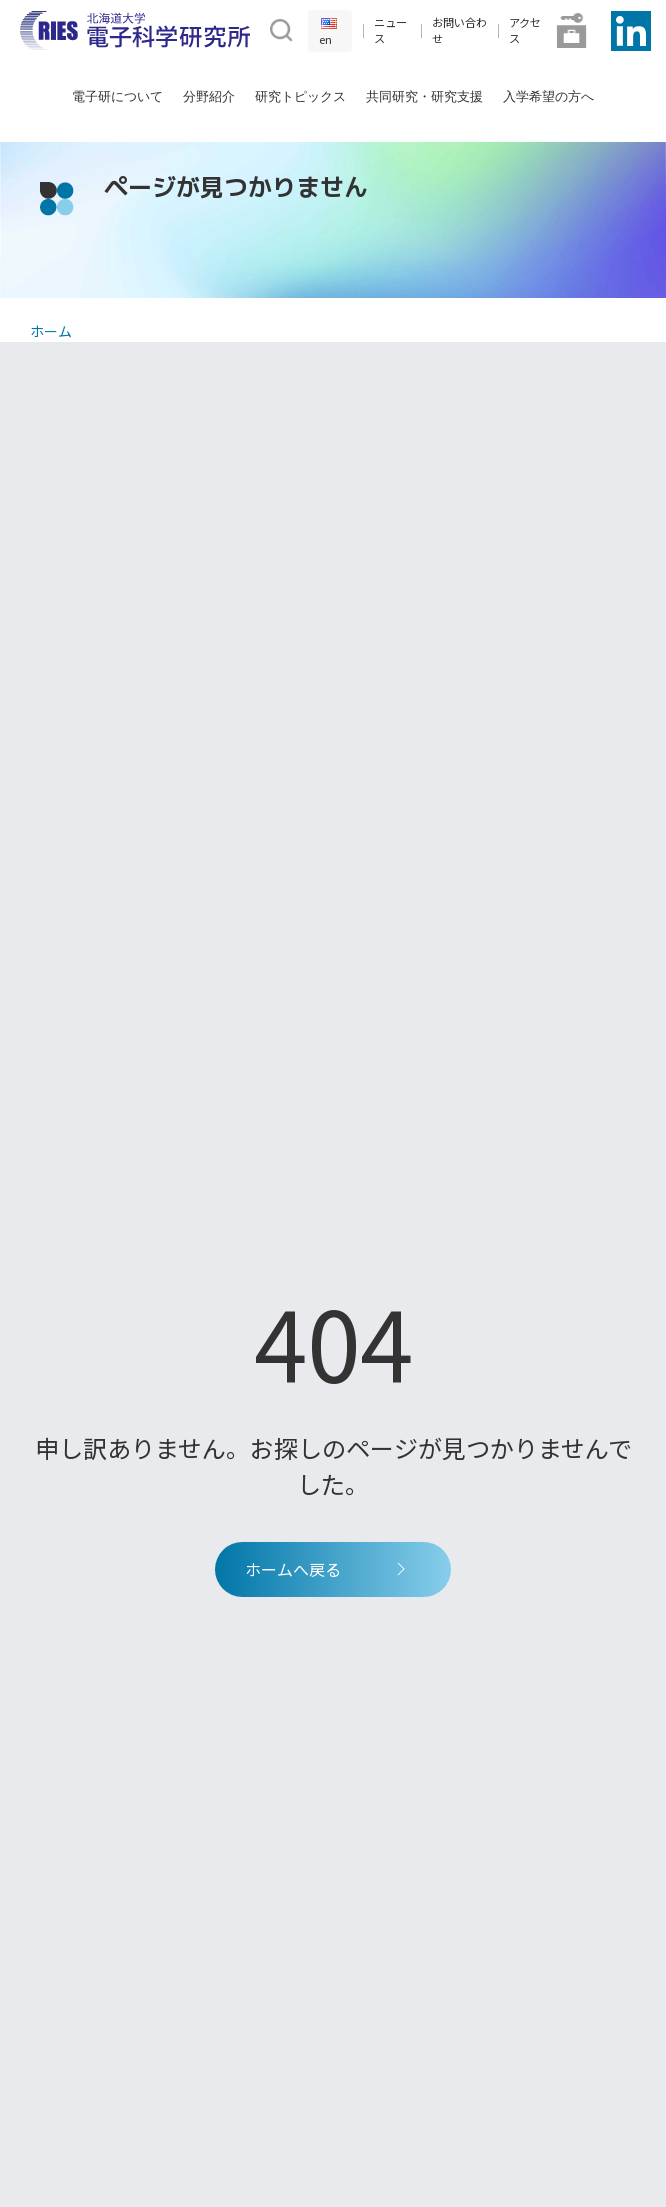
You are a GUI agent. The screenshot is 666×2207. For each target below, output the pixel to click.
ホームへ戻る (328, 1569)
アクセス (525, 30)
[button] (279, 28)
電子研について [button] (117, 96)
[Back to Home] (135, 30)
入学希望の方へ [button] (548, 96)
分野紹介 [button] (209, 96)
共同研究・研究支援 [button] (424, 96)
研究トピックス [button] (300, 96)
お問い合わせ (459, 30)
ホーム (51, 331)
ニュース (390, 30)
